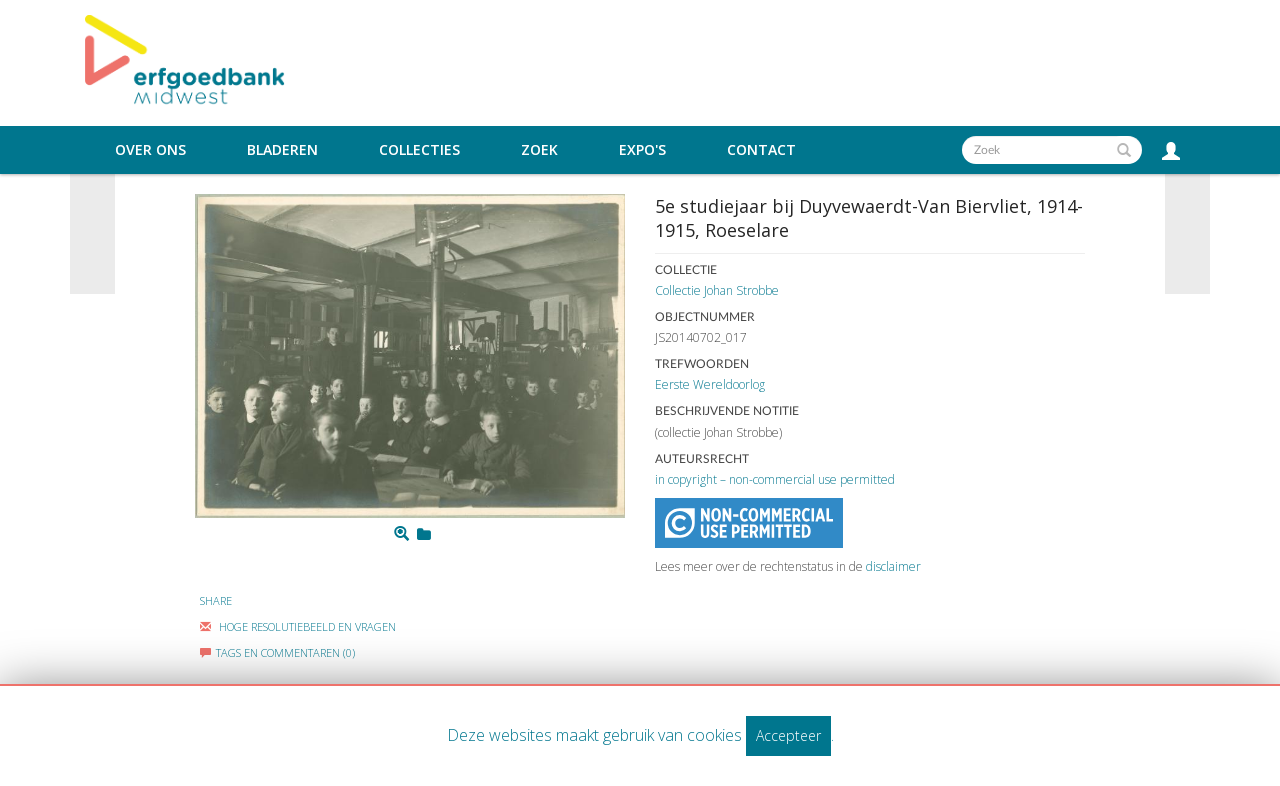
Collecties (419, 150)
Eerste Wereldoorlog (710, 384)
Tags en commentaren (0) (277, 652)
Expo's (642, 150)
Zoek (539, 150)
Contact (761, 150)
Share (216, 600)
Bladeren (282, 150)
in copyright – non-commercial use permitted (775, 479)
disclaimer (893, 566)
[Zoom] (401, 534)
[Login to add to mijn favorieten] (424, 534)
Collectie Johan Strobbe (717, 290)
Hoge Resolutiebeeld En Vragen (298, 626)
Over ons (150, 150)
